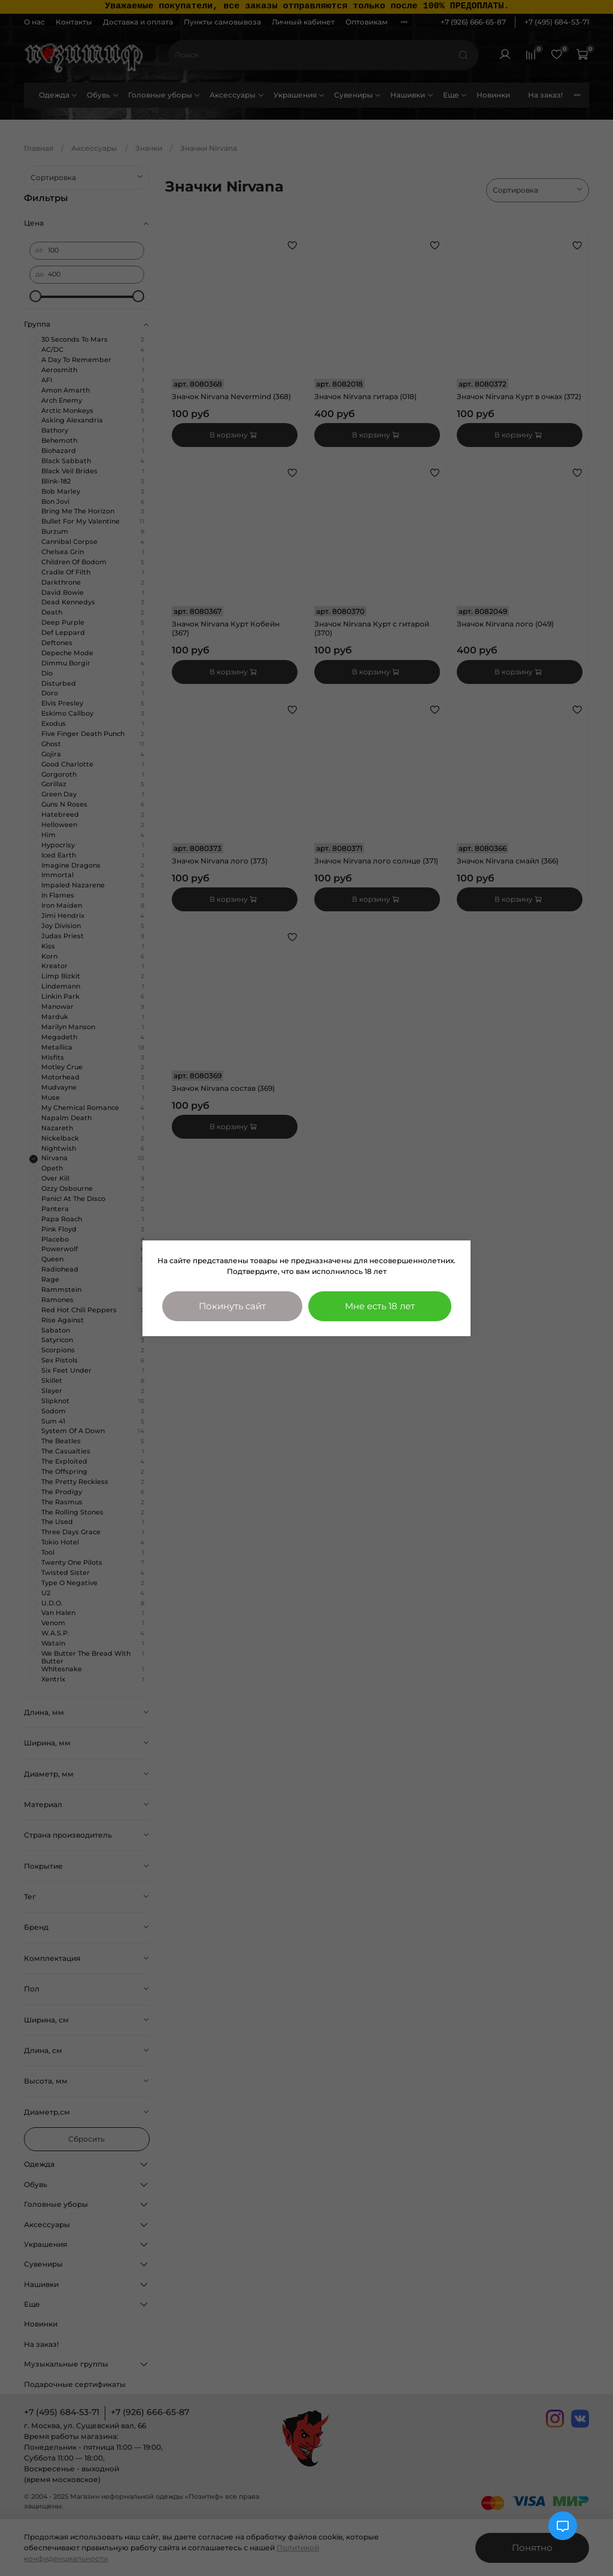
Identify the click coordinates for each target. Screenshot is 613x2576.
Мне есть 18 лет (380, 1306)
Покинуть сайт (232, 1306)
